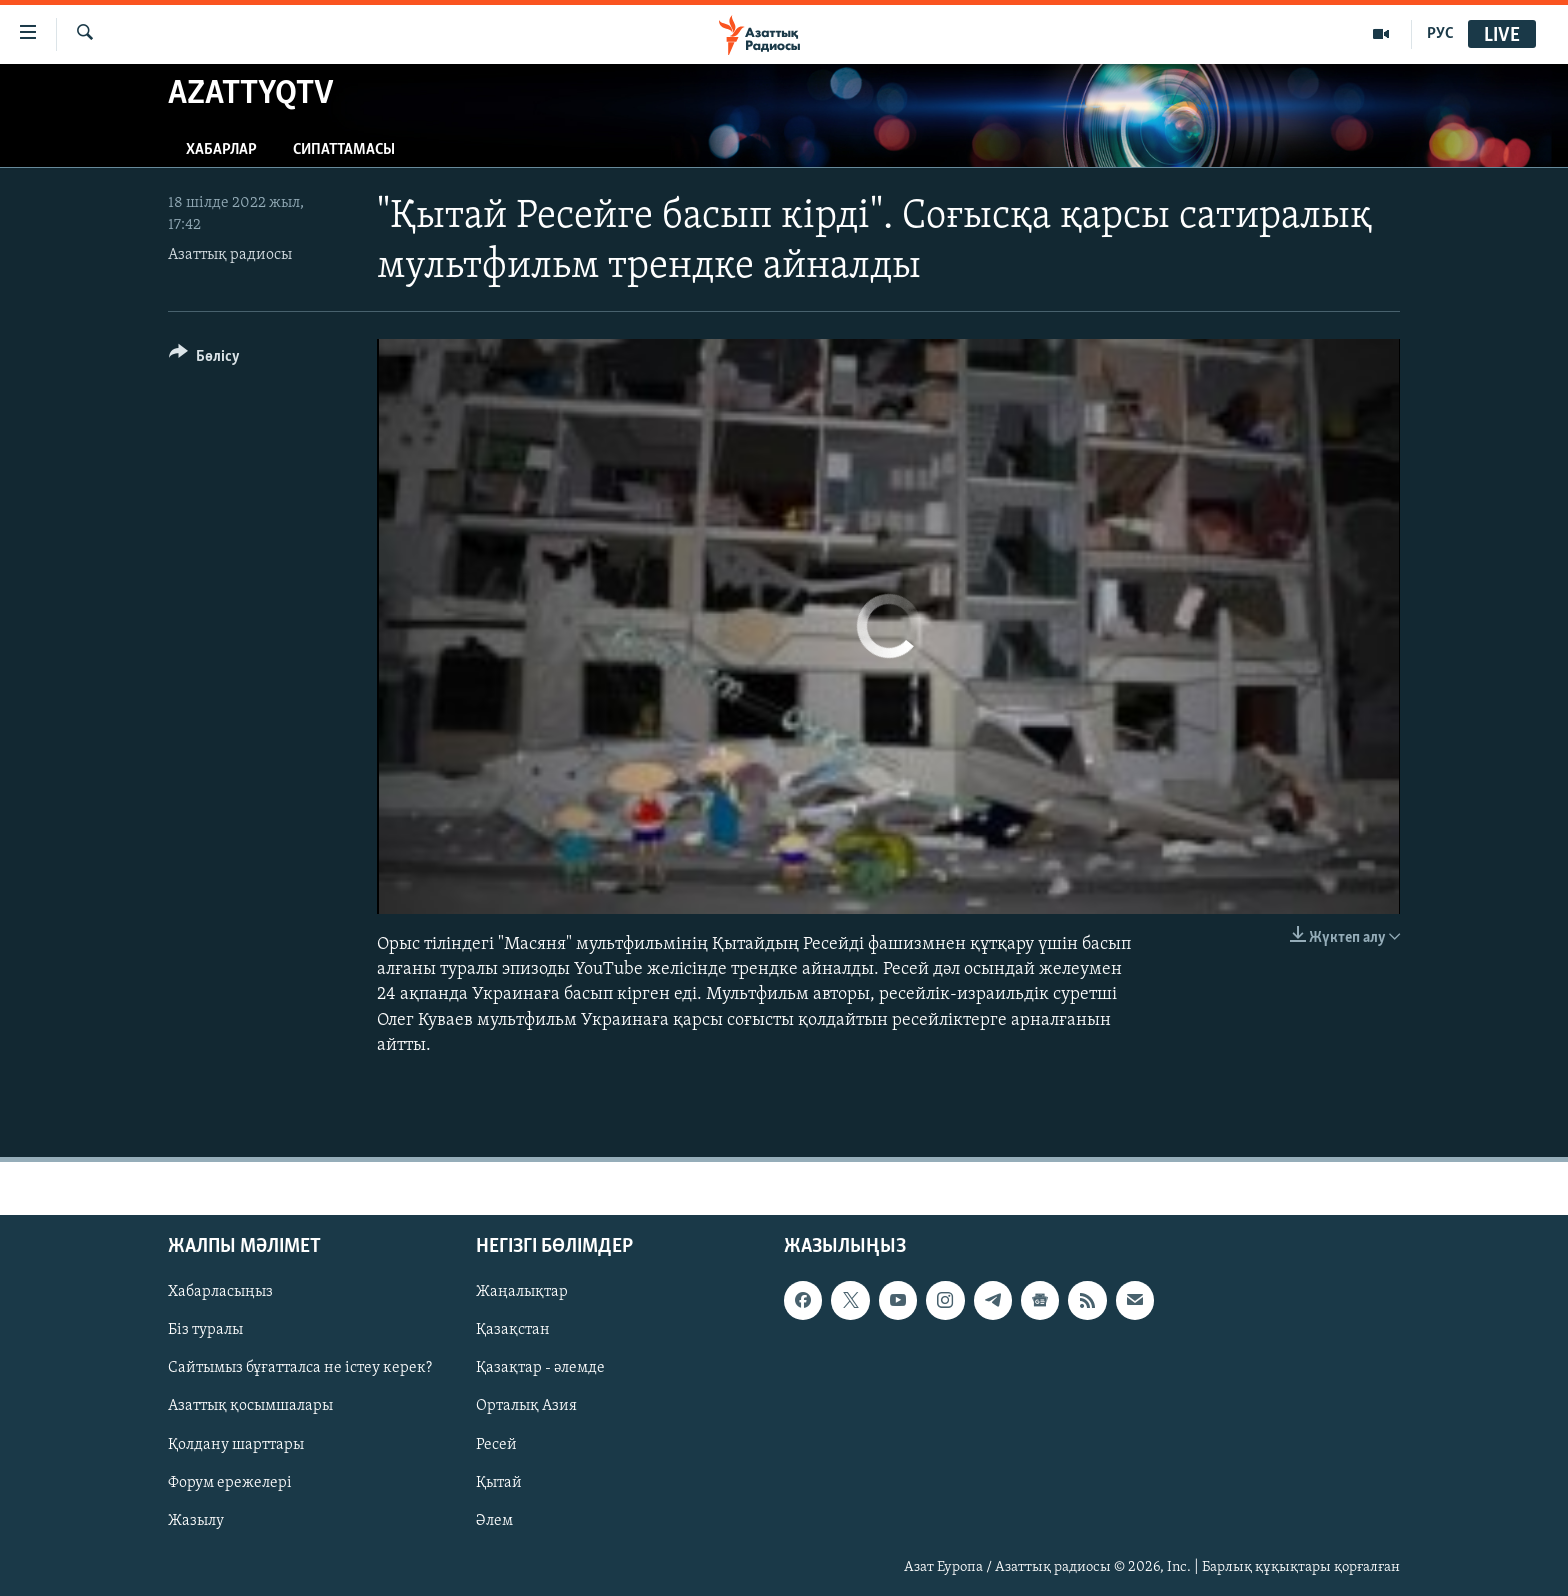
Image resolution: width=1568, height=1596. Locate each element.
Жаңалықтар (522, 1292)
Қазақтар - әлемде (540, 1368)
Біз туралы (205, 1330)
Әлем (494, 1521)
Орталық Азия (526, 1406)
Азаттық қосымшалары (250, 1406)
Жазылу (196, 1521)
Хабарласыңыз (220, 1292)
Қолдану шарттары (236, 1444)
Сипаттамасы (344, 150)
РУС (1440, 34)
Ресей (496, 1444)
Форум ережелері (230, 1482)
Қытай (499, 1482)
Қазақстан (513, 1330)
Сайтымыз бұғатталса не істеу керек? (300, 1368)
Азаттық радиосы (230, 255)
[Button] (204, 359)
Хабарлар (221, 150)
